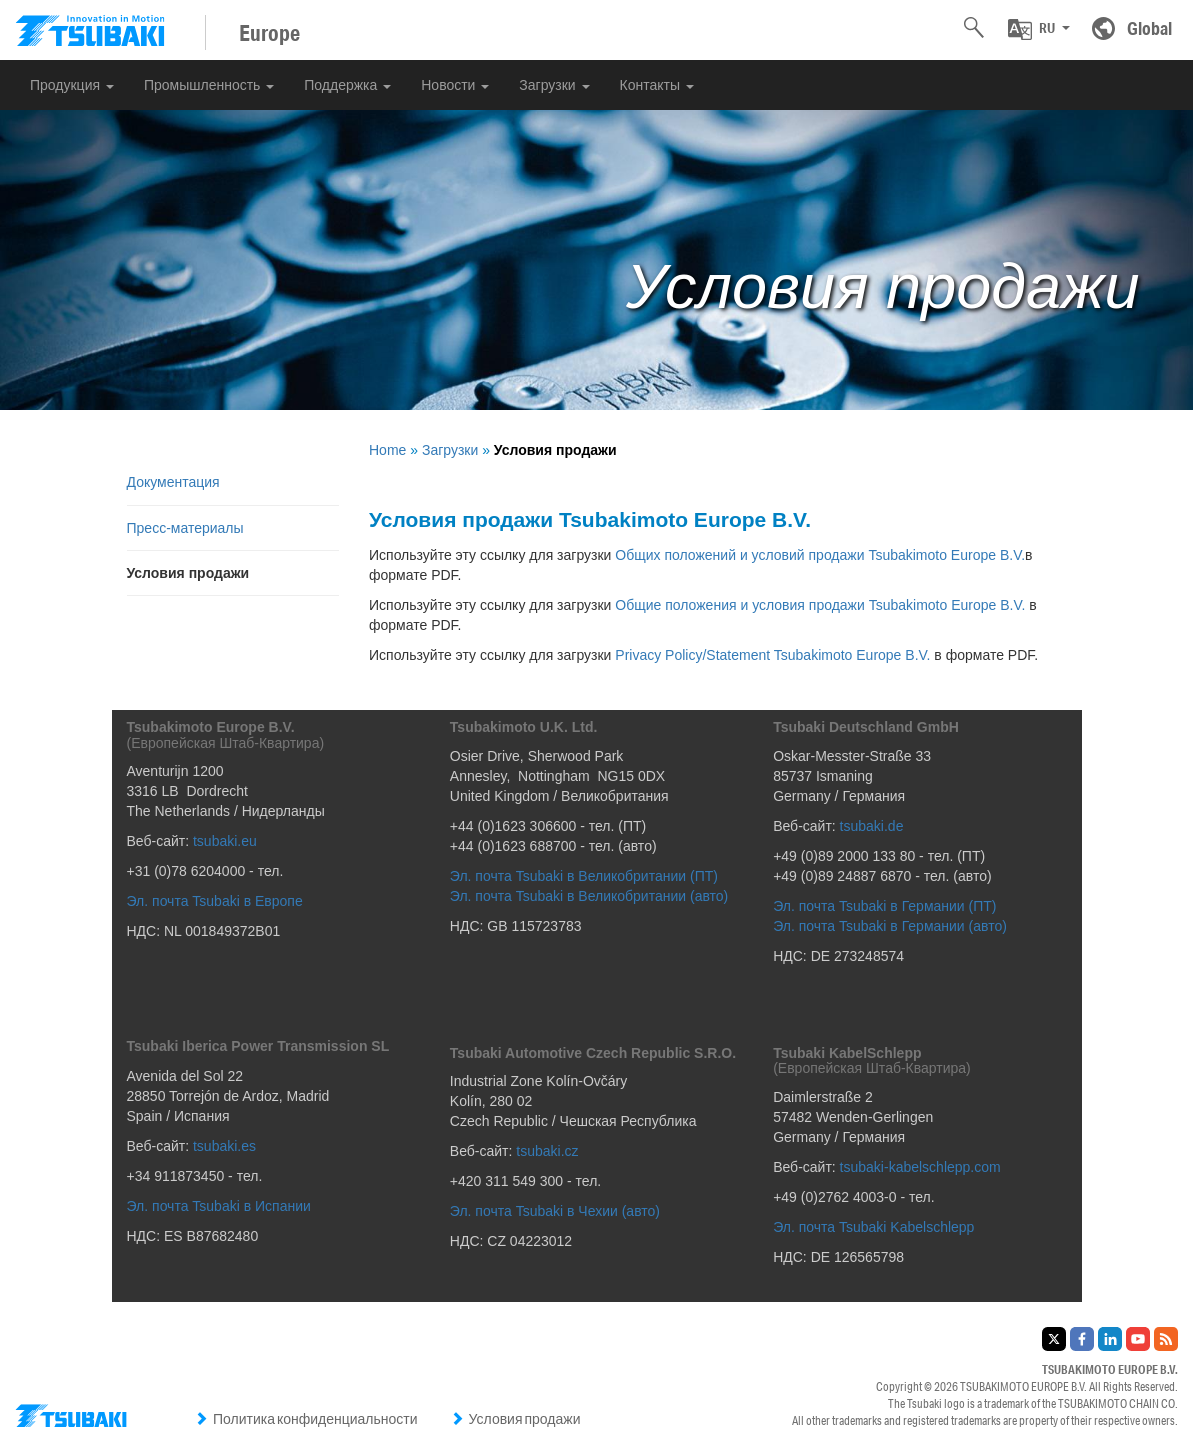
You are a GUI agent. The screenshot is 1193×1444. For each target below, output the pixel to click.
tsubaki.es (224, 1146)
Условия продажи (515, 1419)
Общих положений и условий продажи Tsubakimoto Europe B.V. (820, 555)
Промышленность (209, 85)
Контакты (657, 85)
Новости (455, 85)
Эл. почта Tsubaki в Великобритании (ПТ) (584, 876)
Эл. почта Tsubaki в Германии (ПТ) (884, 906)
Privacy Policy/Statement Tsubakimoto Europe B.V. (772, 655)
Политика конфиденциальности (306, 1419)
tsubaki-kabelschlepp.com (920, 1167)
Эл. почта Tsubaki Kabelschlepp (873, 1227)
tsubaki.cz (547, 1151)
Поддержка (347, 85)
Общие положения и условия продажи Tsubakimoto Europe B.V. (820, 605)
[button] (1039, 29)
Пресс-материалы (185, 528)
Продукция (72, 85)
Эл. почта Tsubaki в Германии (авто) (891, 926)
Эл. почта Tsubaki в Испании (219, 1206)
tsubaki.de (872, 826)
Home (387, 450)
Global (1149, 28)
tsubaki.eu (225, 841)
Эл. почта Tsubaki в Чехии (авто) (555, 1211)
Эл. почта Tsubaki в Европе (215, 901)
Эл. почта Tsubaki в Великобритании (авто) (589, 896)
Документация (173, 482)
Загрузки (554, 85)
